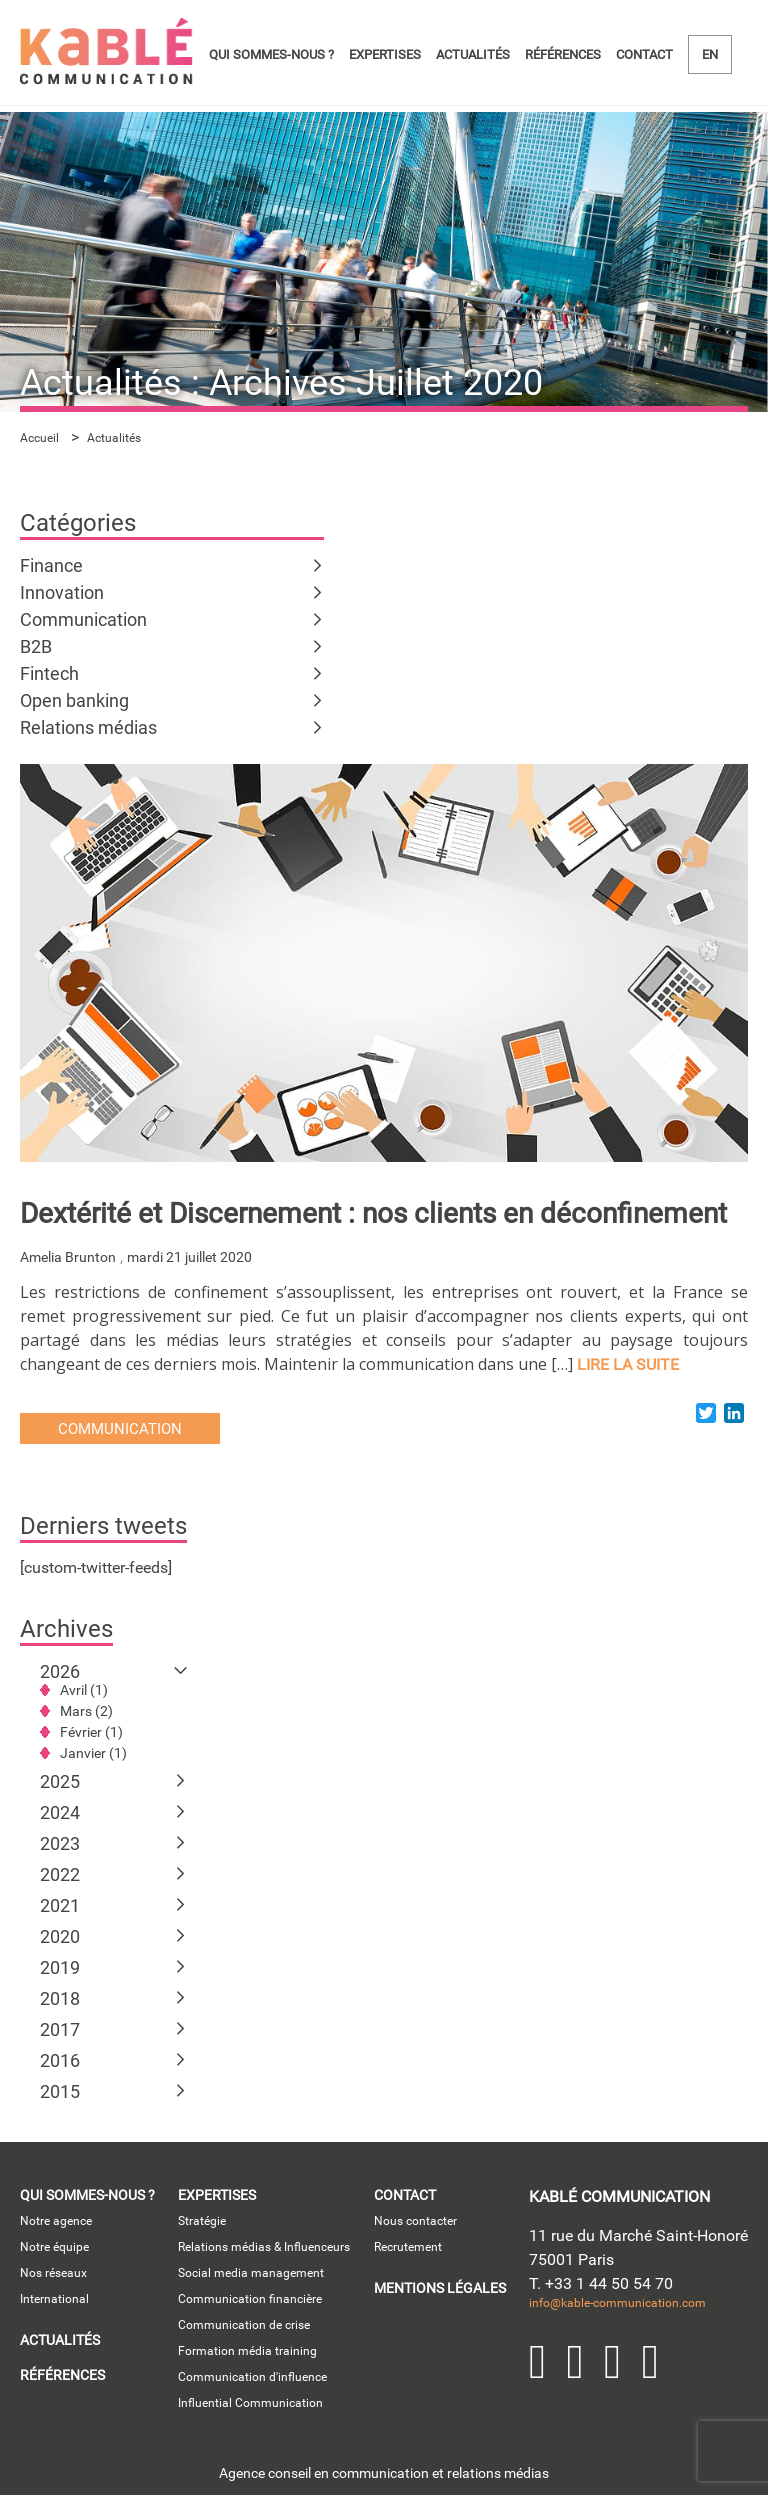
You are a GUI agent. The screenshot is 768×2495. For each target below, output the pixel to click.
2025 (60, 1781)
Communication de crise (244, 2325)
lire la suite (628, 1364)
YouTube (613, 2362)
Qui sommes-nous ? (271, 54)
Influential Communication (250, 2403)
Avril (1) (84, 1690)
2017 (60, 2029)
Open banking (74, 700)
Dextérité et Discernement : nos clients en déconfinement (373, 1213)
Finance (51, 565)
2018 (60, 1998)
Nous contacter (415, 2221)
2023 (60, 1843)
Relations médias (88, 727)
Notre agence (56, 2221)
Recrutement (408, 2247)
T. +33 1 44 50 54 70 (601, 2283)
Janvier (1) (93, 1753)
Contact (644, 54)
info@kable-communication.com (617, 2303)
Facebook (651, 2362)
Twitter (576, 2362)
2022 (60, 1874)
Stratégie (202, 2221)
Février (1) (91, 1732)
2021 (60, 1905)
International (54, 2299)
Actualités (473, 54)
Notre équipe (54, 2247)
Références (563, 54)
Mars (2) (86, 1711)
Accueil (39, 438)
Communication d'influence (252, 2377)
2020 (60, 1936)
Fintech (49, 673)
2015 (60, 2091)
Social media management (251, 2273)
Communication (83, 619)
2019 (60, 1967)
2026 (60, 1671)
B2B (36, 646)
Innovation (62, 592)
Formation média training (247, 2351)
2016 (60, 2060)
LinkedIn (538, 2362)
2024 (60, 1812)
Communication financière (250, 2299)
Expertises (385, 54)
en (710, 54)
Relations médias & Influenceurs (264, 2247)
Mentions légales (440, 2288)
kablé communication (619, 2196)
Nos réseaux (53, 2273)
